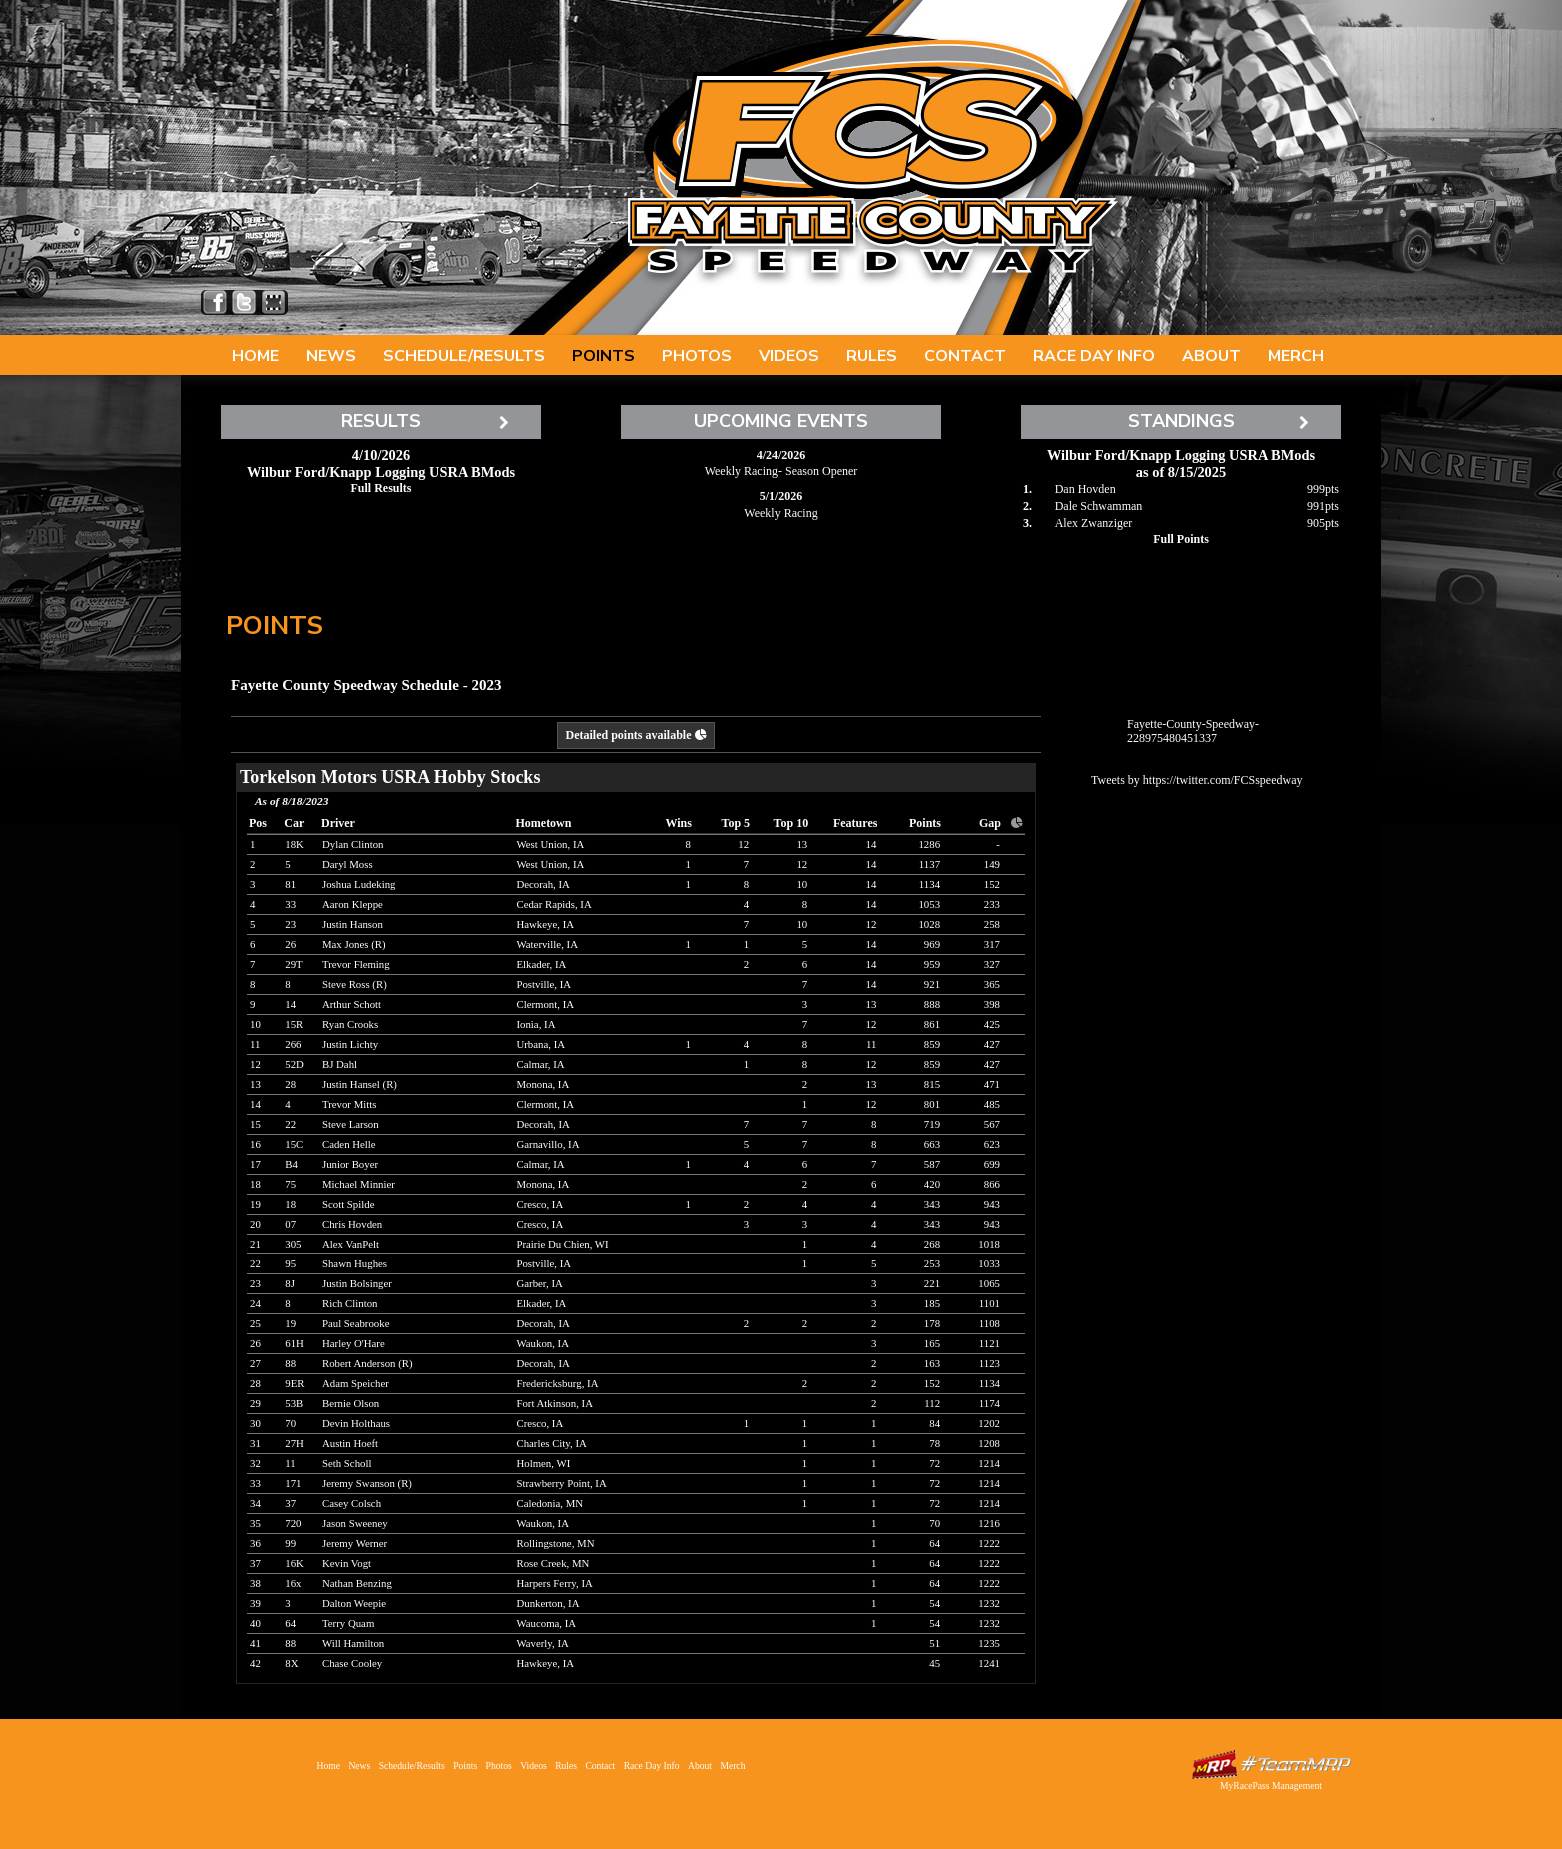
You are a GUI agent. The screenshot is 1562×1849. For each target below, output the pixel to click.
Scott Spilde (348, 1204)
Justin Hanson (352, 924)
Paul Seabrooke (355, 1323)
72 (934, 1463)
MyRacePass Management (1271, 1785)
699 (992, 1164)
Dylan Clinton (352, 844)
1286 (929, 844)
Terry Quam (348, 1623)
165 (932, 1343)
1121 (989, 1343)
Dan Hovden (1085, 489)
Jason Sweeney (355, 1523)
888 (932, 1004)
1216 (989, 1523)
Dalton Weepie (354, 1603)
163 (932, 1363)
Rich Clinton (350, 1303)
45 (934, 1663)
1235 (989, 1643)
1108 (989, 1323)
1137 (929, 864)
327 (992, 964)
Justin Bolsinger (357, 1283)
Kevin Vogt (346, 1563)
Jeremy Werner (354, 1543)
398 (992, 1004)
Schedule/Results (464, 356)
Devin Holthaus (356, 1423)
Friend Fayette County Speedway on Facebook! (215, 302)
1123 (989, 1363)
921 (932, 984)
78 (934, 1443)
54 (934, 1603)
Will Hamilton (353, 1643)
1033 (989, 1263)
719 (932, 1124)
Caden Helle (349, 1144)
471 (992, 1084)
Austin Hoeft (350, 1443)
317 (992, 944)
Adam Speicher (355, 1383)
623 (992, 1144)
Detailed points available (635, 735)
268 (932, 1244)
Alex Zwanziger (1094, 523)
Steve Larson (350, 1124)
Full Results (380, 488)
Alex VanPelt (350, 1244)
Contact (965, 356)
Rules (871, 356)
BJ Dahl (339, 1064)
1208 (989, 1443)
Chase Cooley (352, 1663)
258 (992, 924)
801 (932, 1104)
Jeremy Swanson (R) (367, 1483)
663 (932, 1144)
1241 (989, 1663)
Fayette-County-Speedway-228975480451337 (1193, 731)
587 (932, 1164)
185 (932, 1303)
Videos (789, 356)
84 (934, 1423)
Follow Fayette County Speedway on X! (244, 302)
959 (932, 964)
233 (992, 904)
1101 (989, 1303)
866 (992, 1184)
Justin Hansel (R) (359, 1084)
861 (932, 1024)
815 (932, 1084)
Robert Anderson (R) (367, 1363)
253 (932, 1263)
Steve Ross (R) (354, 984)
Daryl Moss (347, 864)
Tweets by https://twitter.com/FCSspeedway (1196, 780)
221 (932, 1283)
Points (603, 356)
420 (932, 1184)
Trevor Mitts (349, 1104)
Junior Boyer (350, 1164)
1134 (929, 884)
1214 (989, 1463)
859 (932, 1044)
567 (992, 1124)
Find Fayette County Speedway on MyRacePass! (273, 302)
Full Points (1181, 539)
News (331, 356)
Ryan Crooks (350, 1024)
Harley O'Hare (353, 1343)
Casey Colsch (351, 1503)
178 (932, 1323)
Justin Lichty (350, 1044)
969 (932, 944)
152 (992, 884)
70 (934, 1523)
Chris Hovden (352, 1224)
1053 (929, 904)
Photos (697, 356)
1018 (989, 1244)
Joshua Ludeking (358, 884)
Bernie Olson (350, 1403)
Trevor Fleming (356, 964)
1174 (989, 1403)
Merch (1296, 356)
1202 (989, 1423)
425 (992, 1024)
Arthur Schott (351, 1004)
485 (992, 1104)
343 (932, 1204)
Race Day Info (1094, 356)
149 (992, 864)
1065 (989, 1283)
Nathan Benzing (357, 1583)
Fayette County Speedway (871, 160)
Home (255, 356)
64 (934, 1543)
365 (992, 984)
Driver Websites (1271, 1764)
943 (992, 1204)
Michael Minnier (358, 1184)
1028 (929, 924)
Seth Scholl (347, 1463)
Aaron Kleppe (352, 904)
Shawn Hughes (354, 1263)
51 (934, 1643)
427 (992, 1044)
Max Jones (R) (354, 944)
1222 (989, 1543)
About (1211, 356)
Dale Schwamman (1099, 506)
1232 (989, 1603)
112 (932, 1403)
